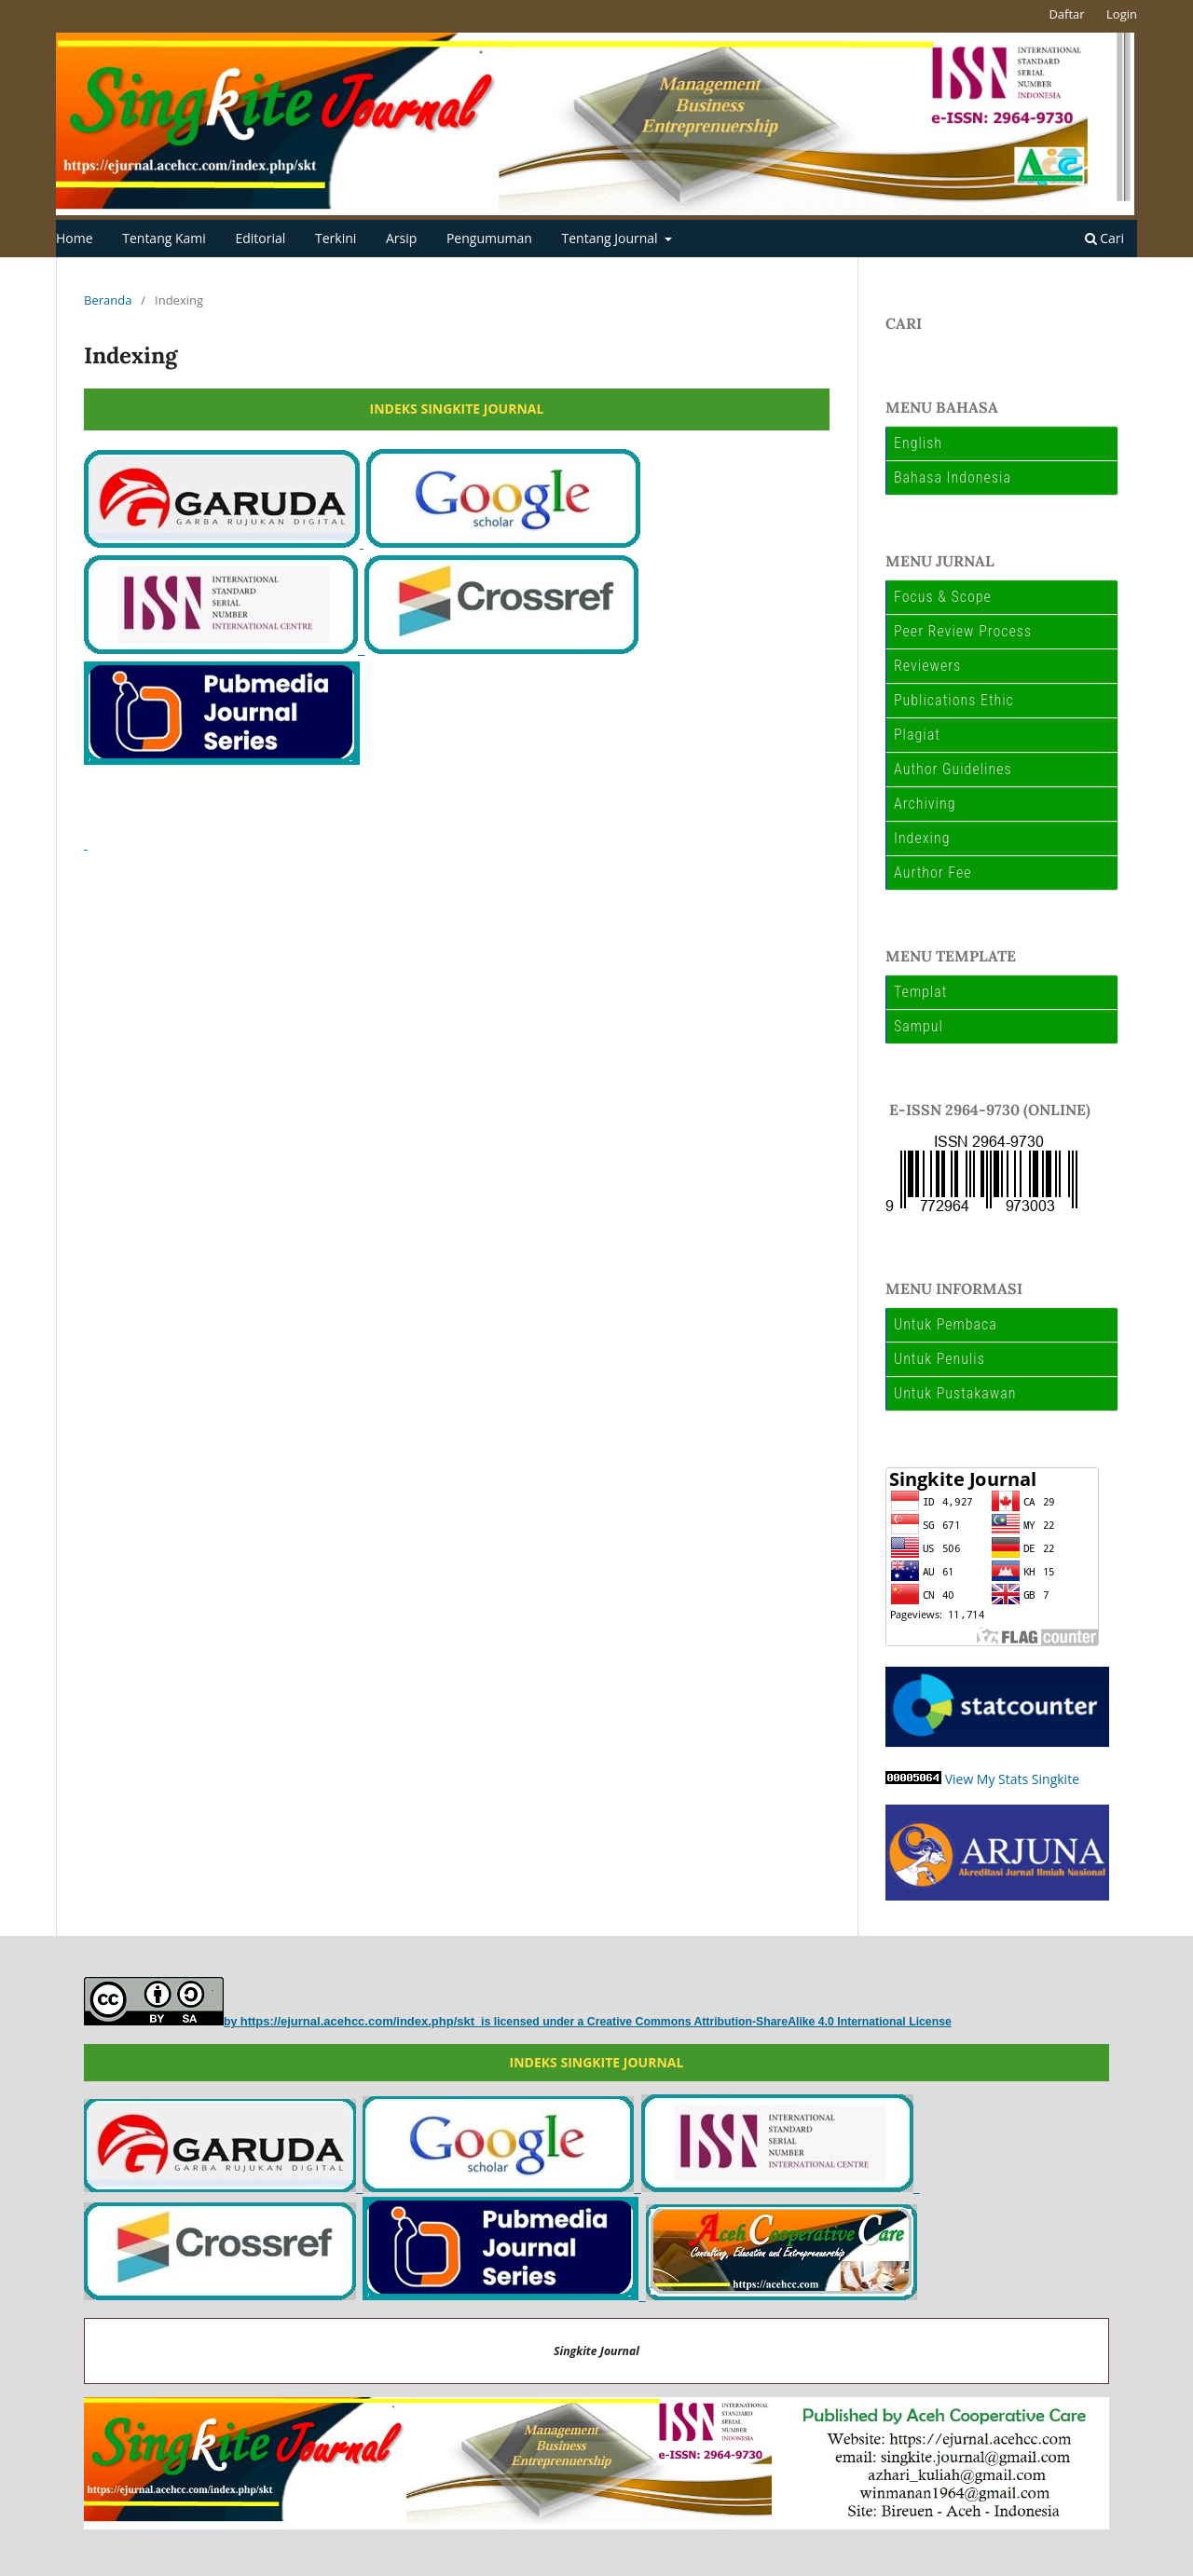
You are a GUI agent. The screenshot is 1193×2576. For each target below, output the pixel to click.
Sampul (918, 1026)
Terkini (335, 238)
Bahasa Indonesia (952, 477)
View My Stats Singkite (1012, 1779)
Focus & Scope (943, 597)
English (918, 443)
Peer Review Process (963, 631)
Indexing (922, 838)
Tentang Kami (164, 238)
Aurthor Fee (933, 872)
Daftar (1066, 14)
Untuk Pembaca (945, 1324)
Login (1121, 14)
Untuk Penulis (939, 1359)
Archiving (924, 803)
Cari (1105, 238)
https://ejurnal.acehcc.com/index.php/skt (359, 2021)
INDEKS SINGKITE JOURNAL (457, 408)
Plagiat (917, 734)
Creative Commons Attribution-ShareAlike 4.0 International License (769, 2021)
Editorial (260, 238)
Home (74, 238)
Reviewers (927, 666)
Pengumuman (489, 238)
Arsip (401, 238)
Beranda (107, 300)
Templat (920, 992)
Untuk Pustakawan (955, 1393)
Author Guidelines (953, 769)
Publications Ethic (954, 700)
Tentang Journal (612, 238)
